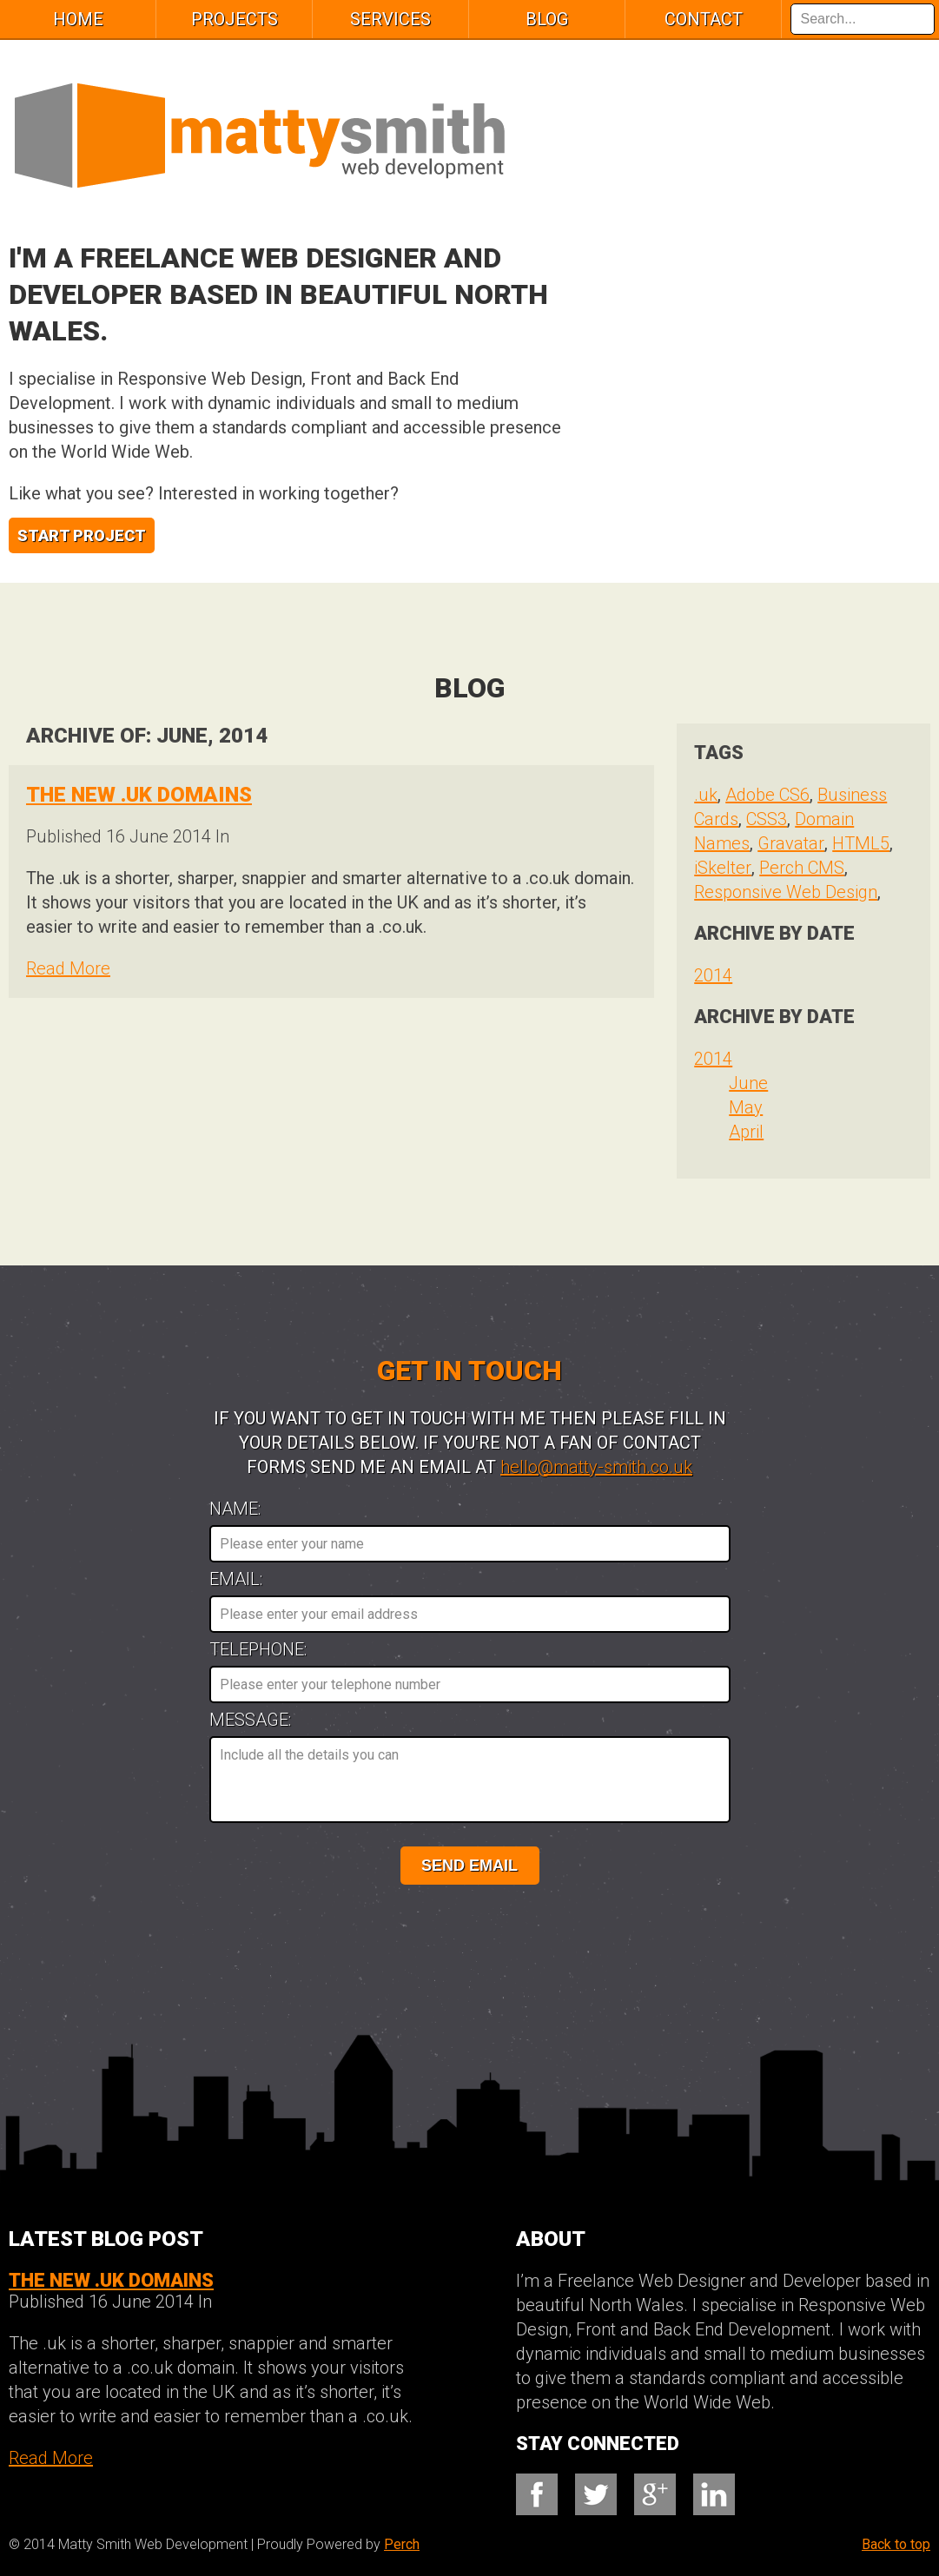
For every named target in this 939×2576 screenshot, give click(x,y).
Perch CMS (801, 867)
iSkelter (722, 867)
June (748, 1083)
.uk (705, 794)
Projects (234, 19)
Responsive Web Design (785, 892)
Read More (68, 968)
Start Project (81, 535)
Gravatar (790, 843)
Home (78, 19)
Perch (402, 2544)
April (746, 1131)
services (390, 19)
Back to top (896, 2544)
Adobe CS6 (767, 794)
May (746, 1107)
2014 (713, 975)
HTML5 (860, 843)
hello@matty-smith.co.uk (596, 1466)
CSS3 (766, 819)
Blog (547, 19)
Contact (704, 19)
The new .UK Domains (139, 795)
